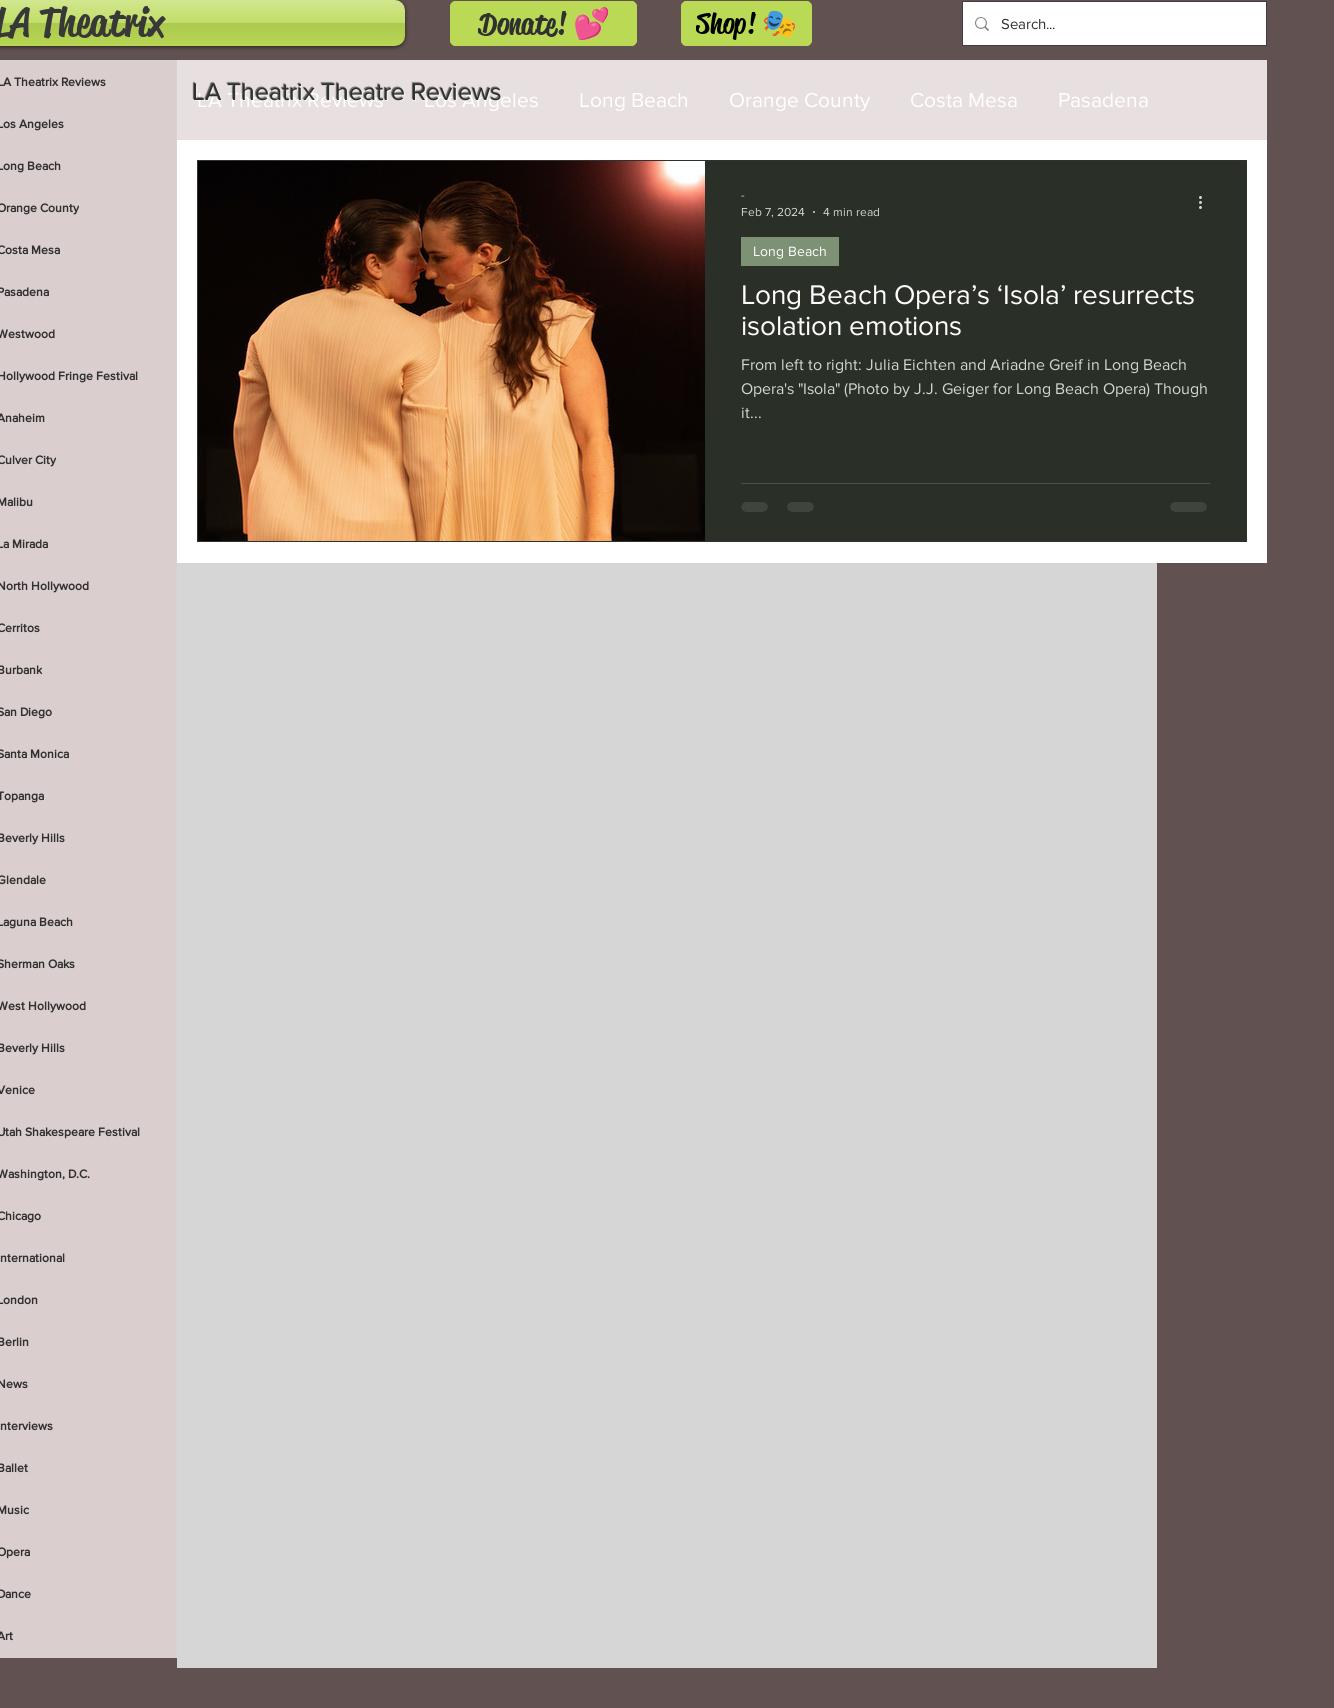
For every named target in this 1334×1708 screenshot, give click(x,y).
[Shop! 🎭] (746, 23)
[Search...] (1112, 23)
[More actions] (1207, 202)
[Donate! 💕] (543, 23)
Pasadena (1103, 99)
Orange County (799, 99)
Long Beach (790, 251)
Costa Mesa (964, 99)
